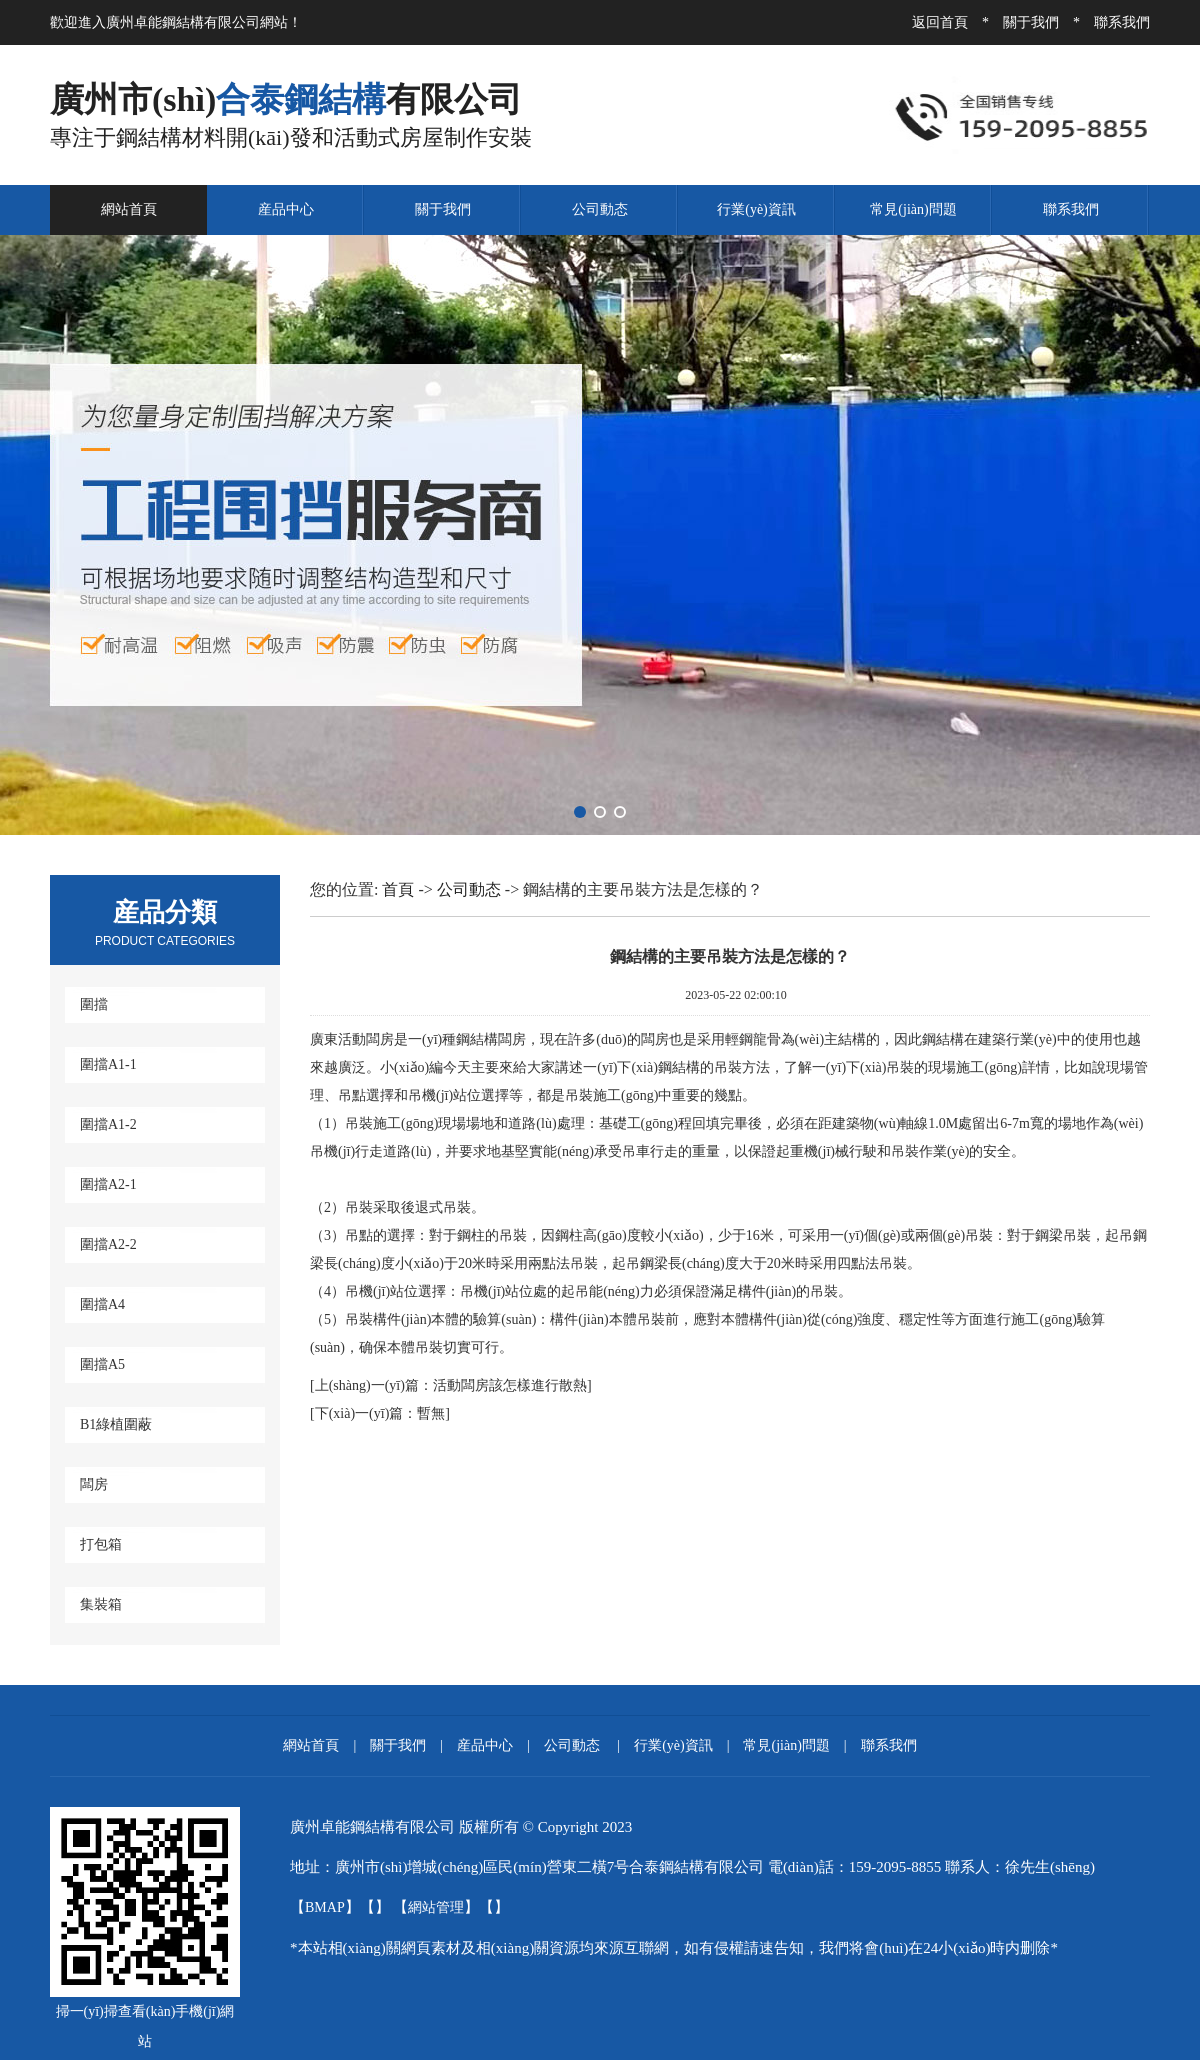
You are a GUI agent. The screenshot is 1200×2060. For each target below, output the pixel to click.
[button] (580, 812)
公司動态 (600, 209)
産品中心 (286, 209)
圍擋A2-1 (108, 1184)
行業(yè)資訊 (756, 209)
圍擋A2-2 (108, 1244)
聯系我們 (1122, 22)
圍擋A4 (102, 1304)
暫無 (380, 1413)
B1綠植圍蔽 (116, 1424)
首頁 (398, 889)
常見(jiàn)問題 (913, 209)
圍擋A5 (102, 1364)
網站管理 (436, 1907)
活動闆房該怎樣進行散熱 (451, 1385)
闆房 (94, 1484)
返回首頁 (940, 22)
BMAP (325, 1907)
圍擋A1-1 (108, 1064)
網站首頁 (129, 209)
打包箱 (101, 1544)
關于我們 (1031, 22)
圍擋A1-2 (108, 1124)
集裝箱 (101, 1604)
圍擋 (94, 1004)
